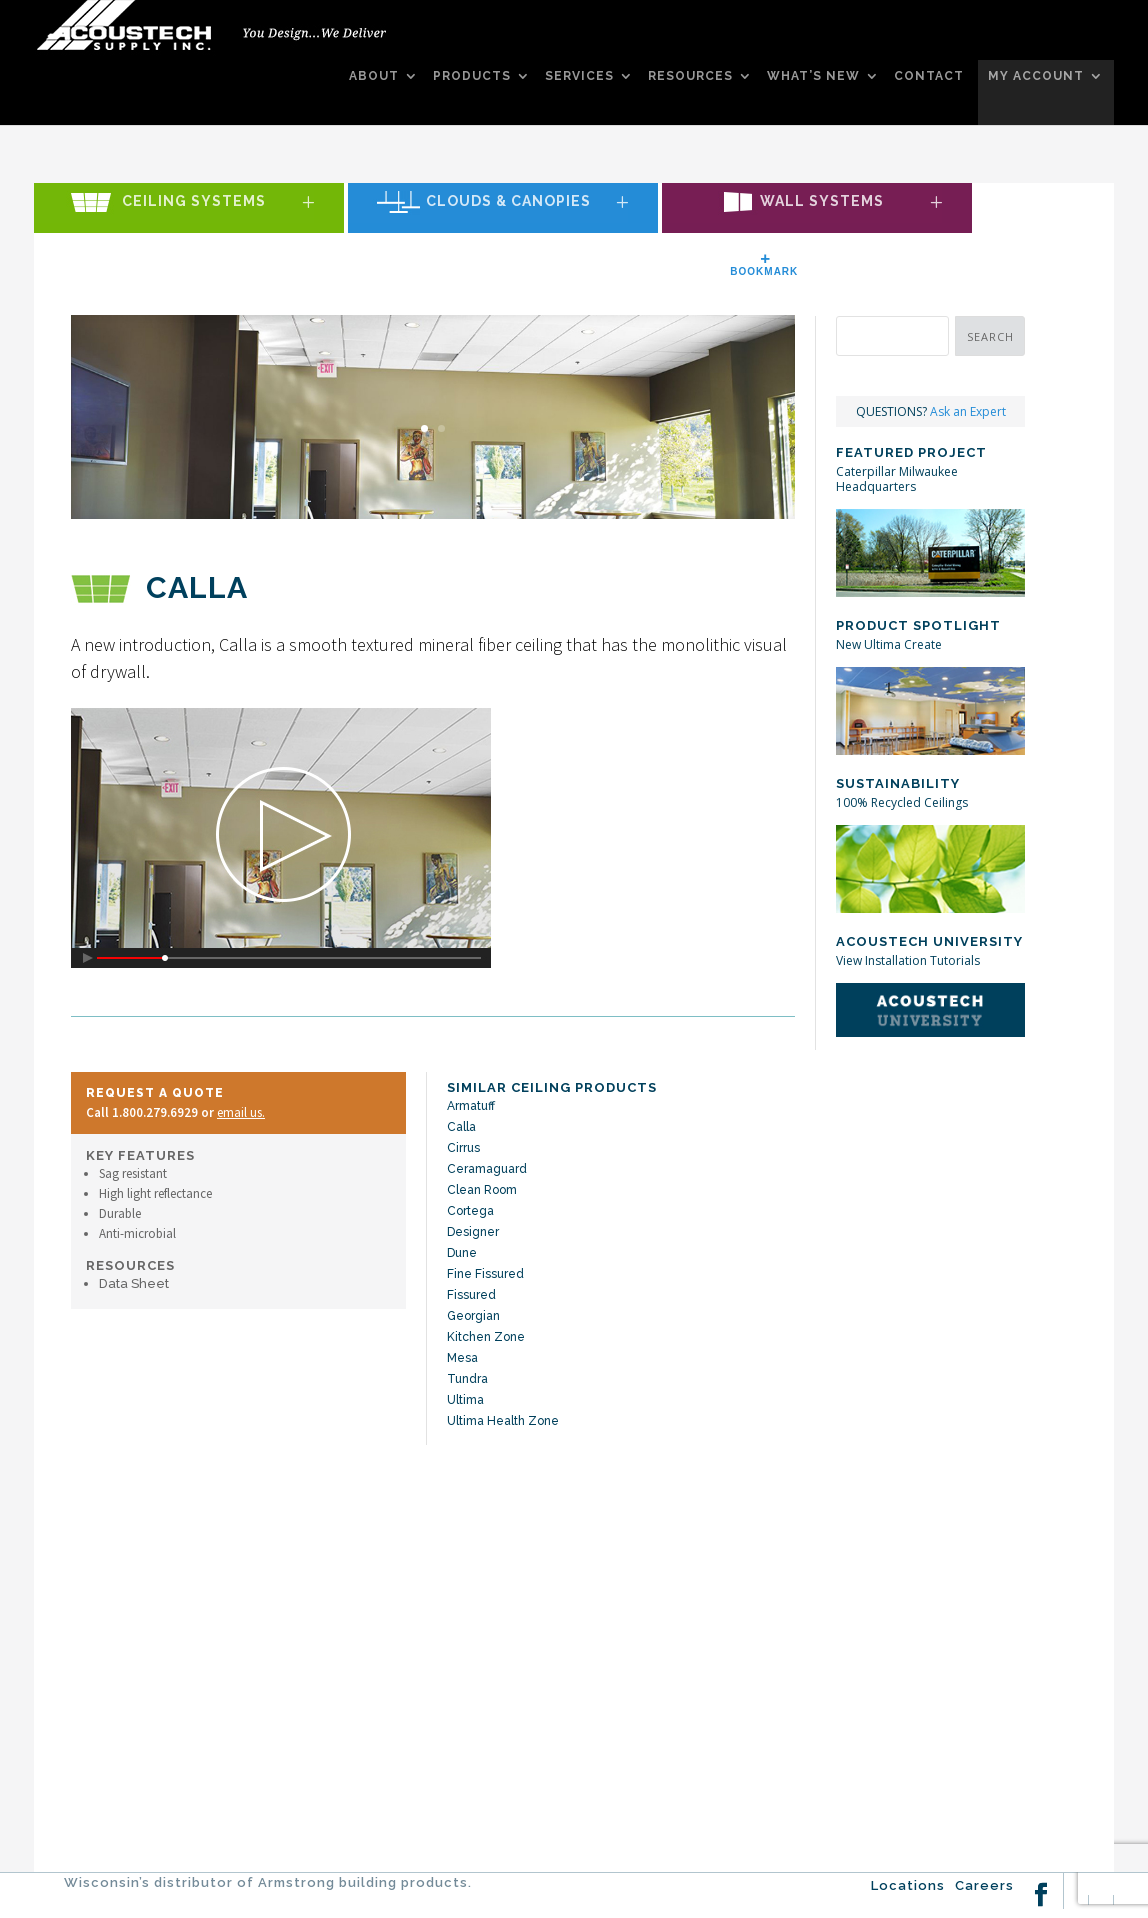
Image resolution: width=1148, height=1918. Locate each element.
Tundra (467, 1379)
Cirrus (463, 1148)
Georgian (473, 1316)
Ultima (465, 1400)
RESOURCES (690, 76)
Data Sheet (134, 1283)
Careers (984, 1885)
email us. (241, 1112)
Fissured (471, 1295)
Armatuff (471, 1106)
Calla (461, 1127)
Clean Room (482, 1190)
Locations (908, 1885)
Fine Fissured (485, 1274)
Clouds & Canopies (508, 202)
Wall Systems (822, 202)
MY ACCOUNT (1036, 76)
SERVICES (579, 76)
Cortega (470, 1211)
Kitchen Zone (486, 1337)
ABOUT (374, 76)
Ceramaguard (487, 1169)
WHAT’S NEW (813, 76)
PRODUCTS (472, 76)
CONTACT (929, 76)
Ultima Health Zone (503, 1421)
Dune (462, 1253)
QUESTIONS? (931, 411)
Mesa (462, 1358)
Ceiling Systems (194, 202)
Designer (473, 1232)
